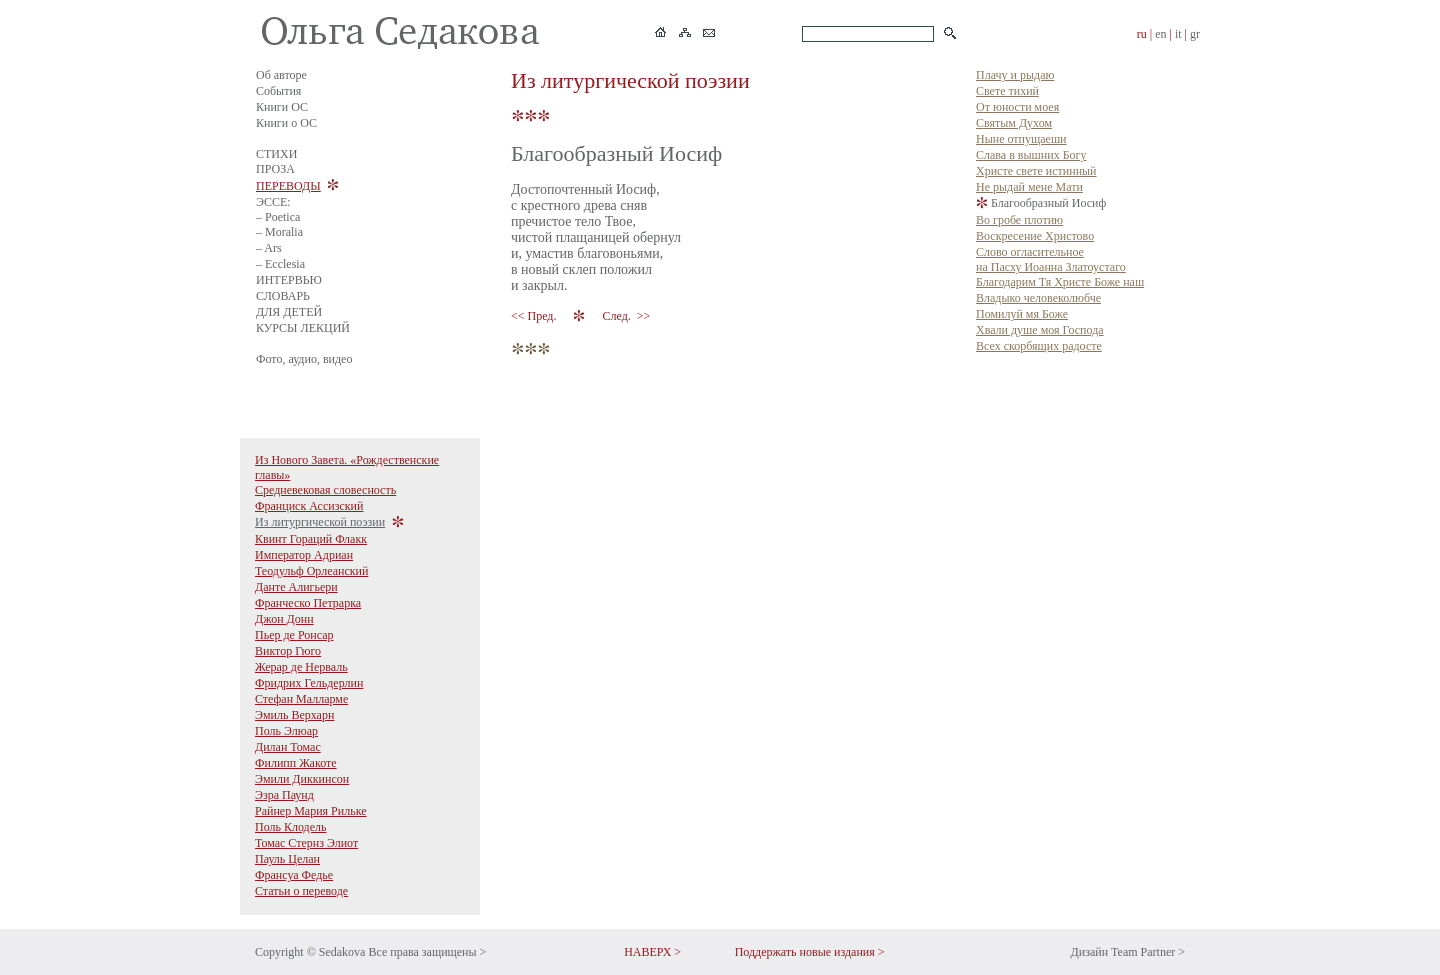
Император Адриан (304, 555)
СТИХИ (276, 154)
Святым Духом (1014, 123)
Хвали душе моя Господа (1040, 330)
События (278, 91)
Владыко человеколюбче (1038, 298)
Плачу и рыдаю (1015, 75)
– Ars (269, 248)
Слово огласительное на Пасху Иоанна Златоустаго (1051, 259)
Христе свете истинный (1036, 171)
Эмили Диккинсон (302, 779)
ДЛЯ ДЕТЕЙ (289, 312)
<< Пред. (535, 316)
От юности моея (1017, 107)
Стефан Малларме (301, 699)
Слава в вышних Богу (1031, 155)
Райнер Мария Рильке (311, 811)
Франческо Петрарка (308, 603)
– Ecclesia (280, 264)
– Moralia (279, 232)
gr (1195, 34)
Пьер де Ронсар (294, 635)
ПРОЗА (275, 169)
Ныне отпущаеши (1021, 139)
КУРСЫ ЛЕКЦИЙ (303, 328)
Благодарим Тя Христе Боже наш (1060, 282)
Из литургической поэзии (320, 522)
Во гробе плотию (1019, 220)
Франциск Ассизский (309, 506)
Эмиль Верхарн (294, 715)
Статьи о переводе (301, 891)
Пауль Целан (287, 859)
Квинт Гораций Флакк (311, 539)
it (1178, 34)
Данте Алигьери (296, 587)
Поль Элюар (286, 731)
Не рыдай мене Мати (1029, 187)
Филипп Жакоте (296, 763)
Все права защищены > (427, 952)
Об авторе (281, 75)
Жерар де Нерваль (301, 667)
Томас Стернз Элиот (306, 843)
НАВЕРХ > (652, 952)
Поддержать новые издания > (810, 952)
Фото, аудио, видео (304, 359)
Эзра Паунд (284, 795)
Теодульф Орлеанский (311, 571)
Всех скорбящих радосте (1039, 346)
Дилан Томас (288, 747)
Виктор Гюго (288, 651)
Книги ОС (282, 107)
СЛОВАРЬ (283, 296)
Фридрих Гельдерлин (309, 683)
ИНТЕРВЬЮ (289, 280)
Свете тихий (1007, 91)
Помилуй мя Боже (1022, 314)
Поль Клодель (291, 827)
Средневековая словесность (325, 490)
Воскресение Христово (1035, 236)
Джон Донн (284, 619)
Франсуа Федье (294, 875)
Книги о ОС (286, 123)
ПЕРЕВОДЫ (288, 186)
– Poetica (278, 217)
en (1160, 34)
